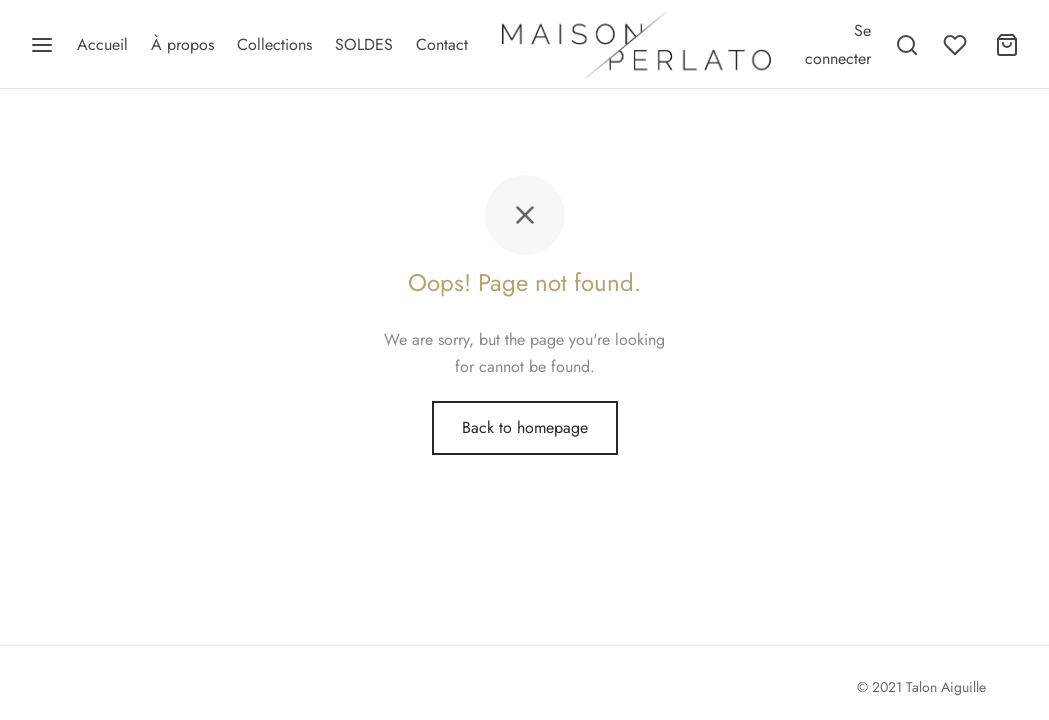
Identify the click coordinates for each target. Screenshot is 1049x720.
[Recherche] (907, 45)
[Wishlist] (957, 45)
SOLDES (364, 44)
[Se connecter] (838, 44)
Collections (274, 44)
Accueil (102, 44)
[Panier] (1007, 45)
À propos (182, 44)
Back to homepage (525, 427)
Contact (442, 44)
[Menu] (42, 45)
